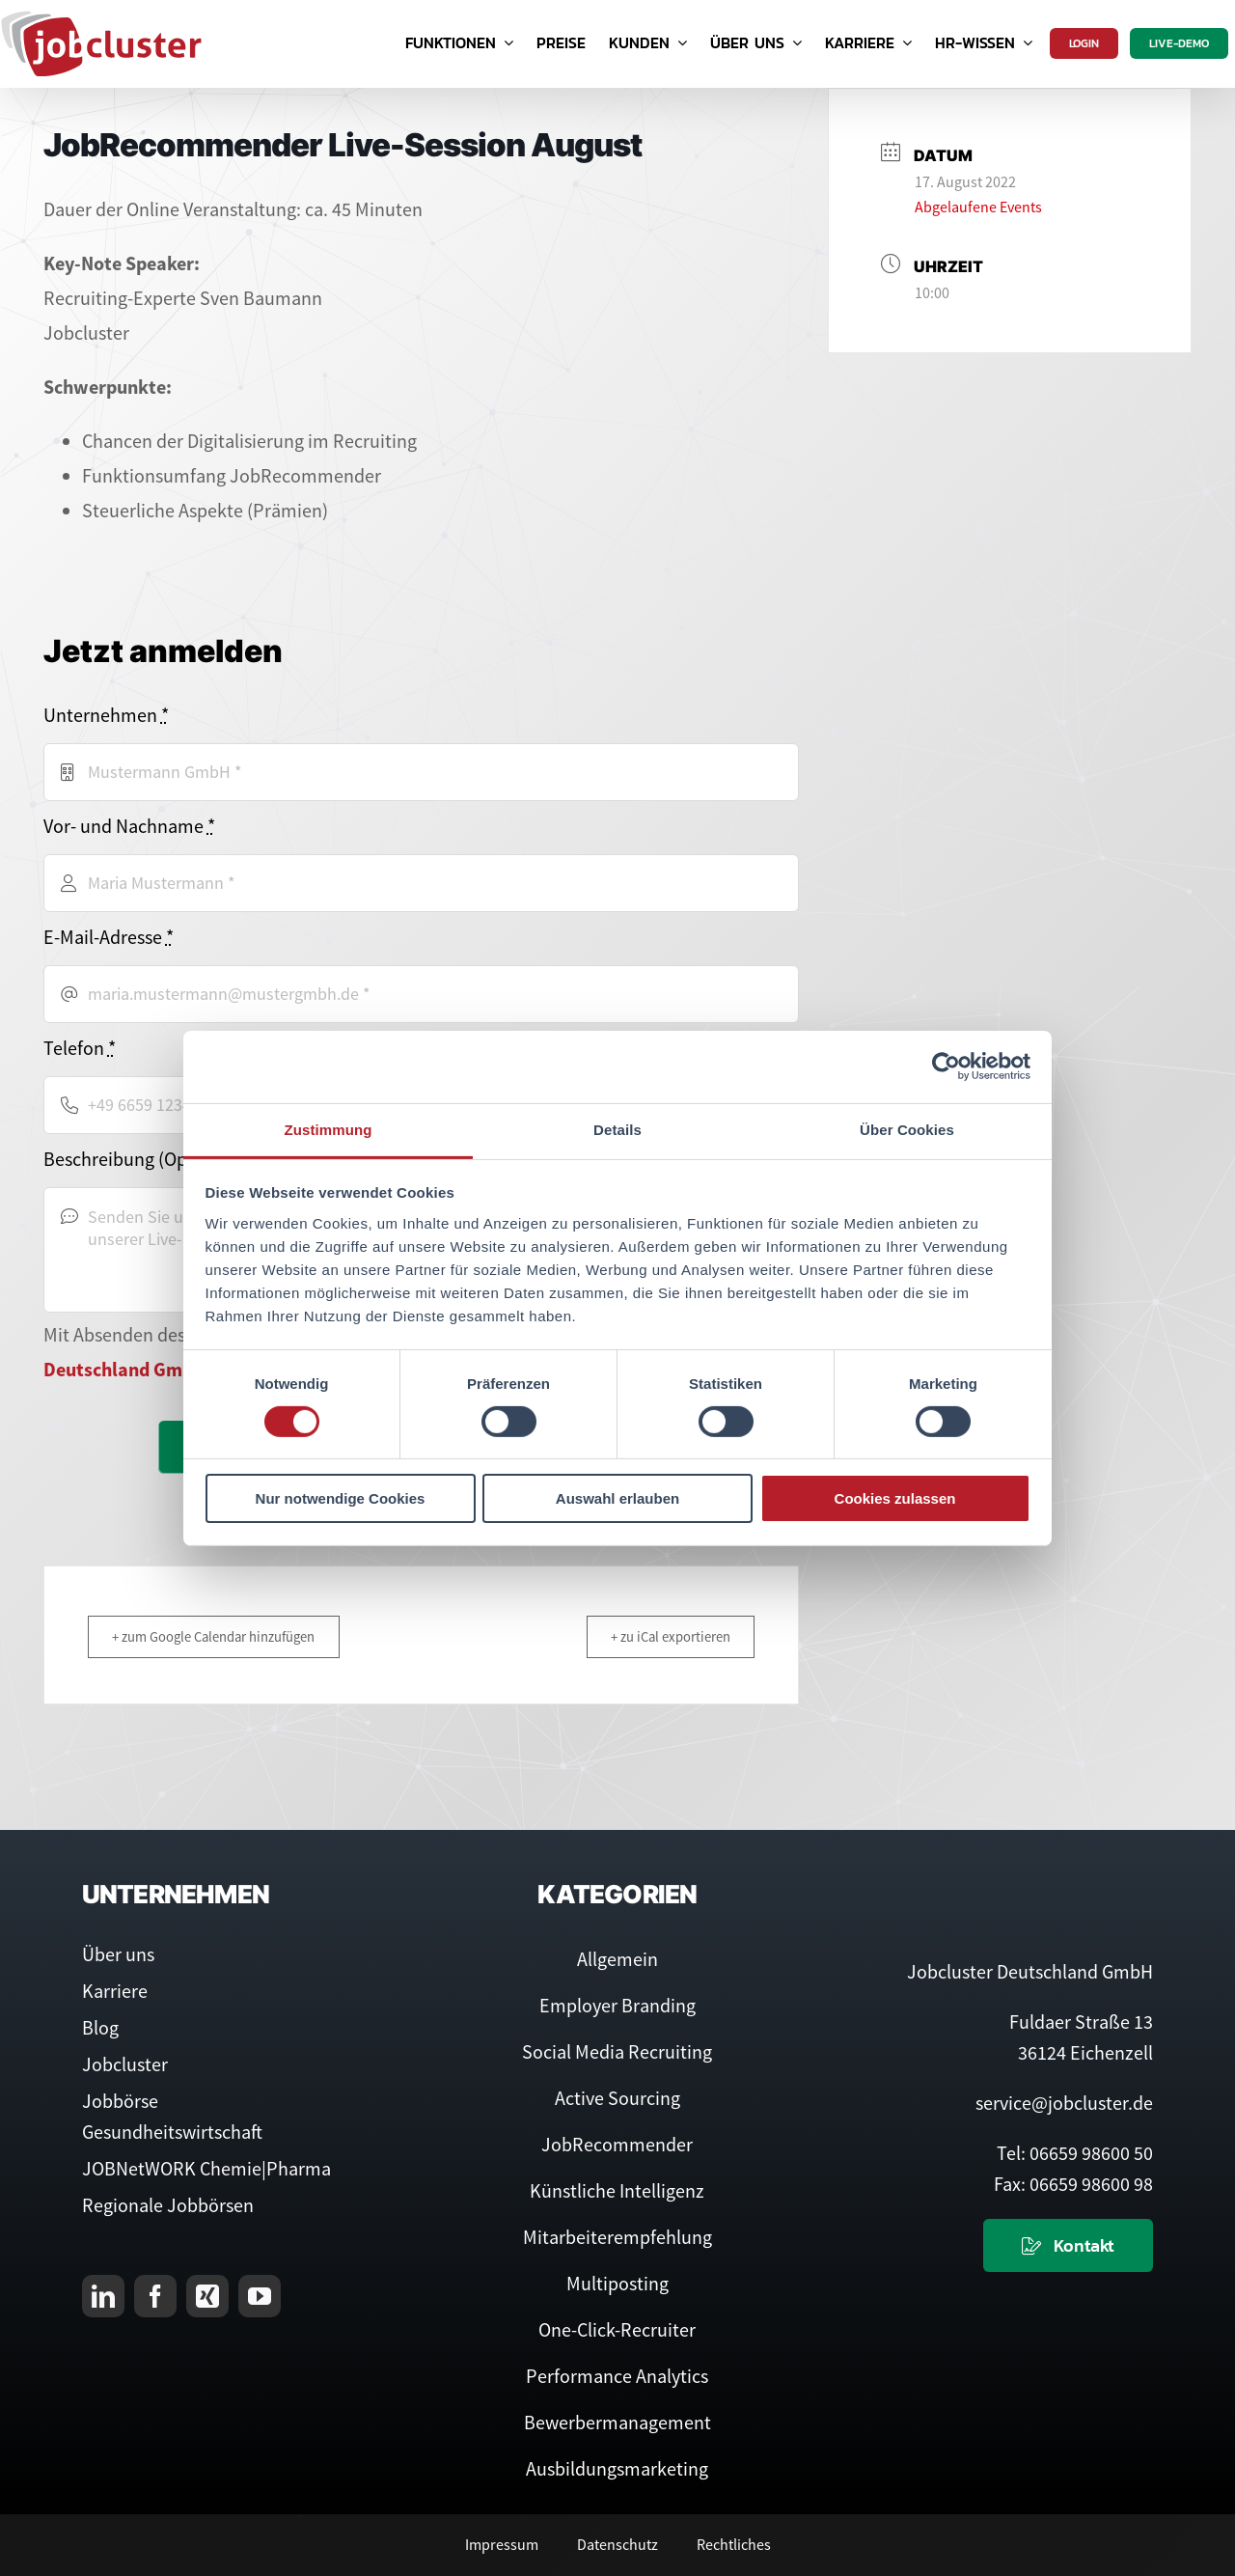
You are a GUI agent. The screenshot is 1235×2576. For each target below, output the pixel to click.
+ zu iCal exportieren (666, 1636)
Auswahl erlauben (617, 1498)
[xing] (207, 2296)
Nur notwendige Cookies (340, 1498)
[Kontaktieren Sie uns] (1068, 2245)
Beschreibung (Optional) (141, 1159)
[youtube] (259, 2296)
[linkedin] (103, 2296)
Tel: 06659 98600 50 (1075, 2153)
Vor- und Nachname (129, 826)
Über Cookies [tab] (907, 1129)
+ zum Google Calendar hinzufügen (219, 1636)
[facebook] (155, 2296)
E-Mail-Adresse (108, 937)
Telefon (79, 1048)
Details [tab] (617, 1129)
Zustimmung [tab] (328, 1129)
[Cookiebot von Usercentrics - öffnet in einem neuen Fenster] (946, 1066)
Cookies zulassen (895, 1498)
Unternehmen (106, 715)
